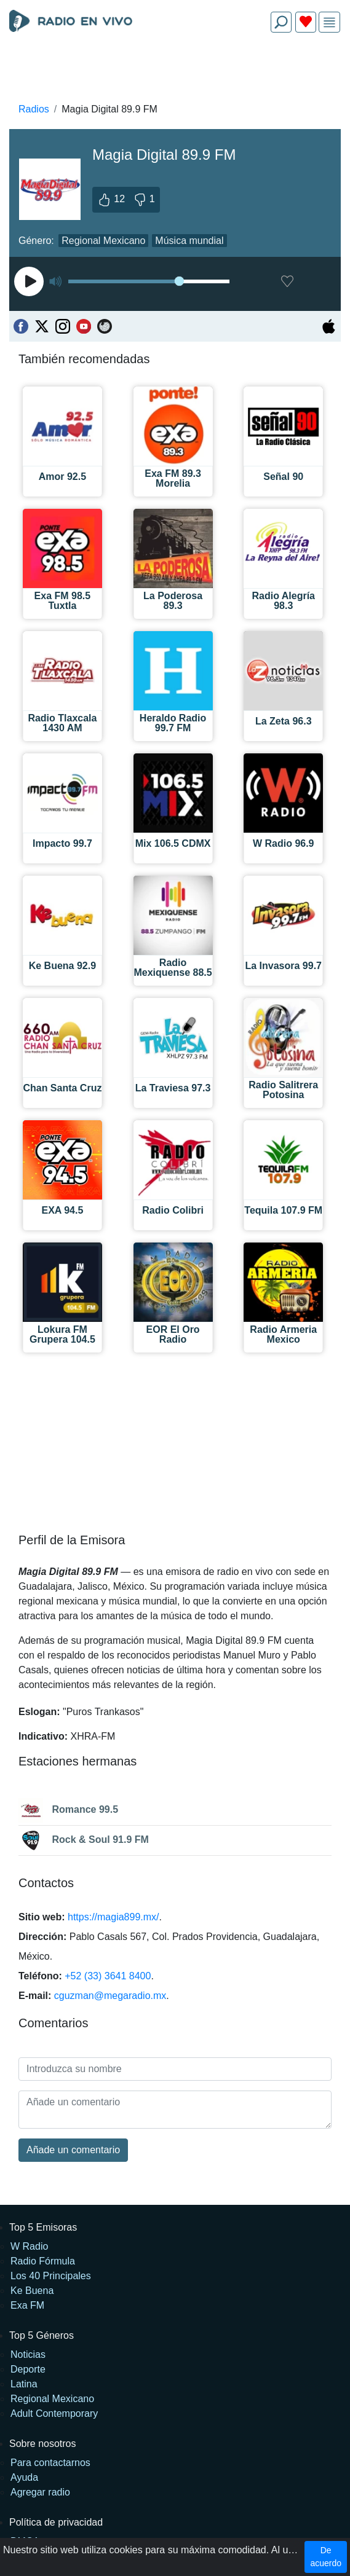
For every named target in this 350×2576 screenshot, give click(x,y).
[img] (329, 22)
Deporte (28, 2369)
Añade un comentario (73, 2150)
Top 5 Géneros (41, 2335)
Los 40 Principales (50, 2276)
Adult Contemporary (54, 2413)
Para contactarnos (50, 2462)
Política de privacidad (56, 2522)
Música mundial (189, 240)
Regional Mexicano (103, 240)
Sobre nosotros (42, 2443)
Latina (24, 2384)
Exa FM (27, 2305)
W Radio (29, 2246)
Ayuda (24, 2477)
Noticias (28, 2354)
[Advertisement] (175, 71)
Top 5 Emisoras (43, 2227)
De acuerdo (325, 2556)
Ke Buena (32, 2290)
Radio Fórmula (42, 2261)
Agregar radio (40, 2492)
